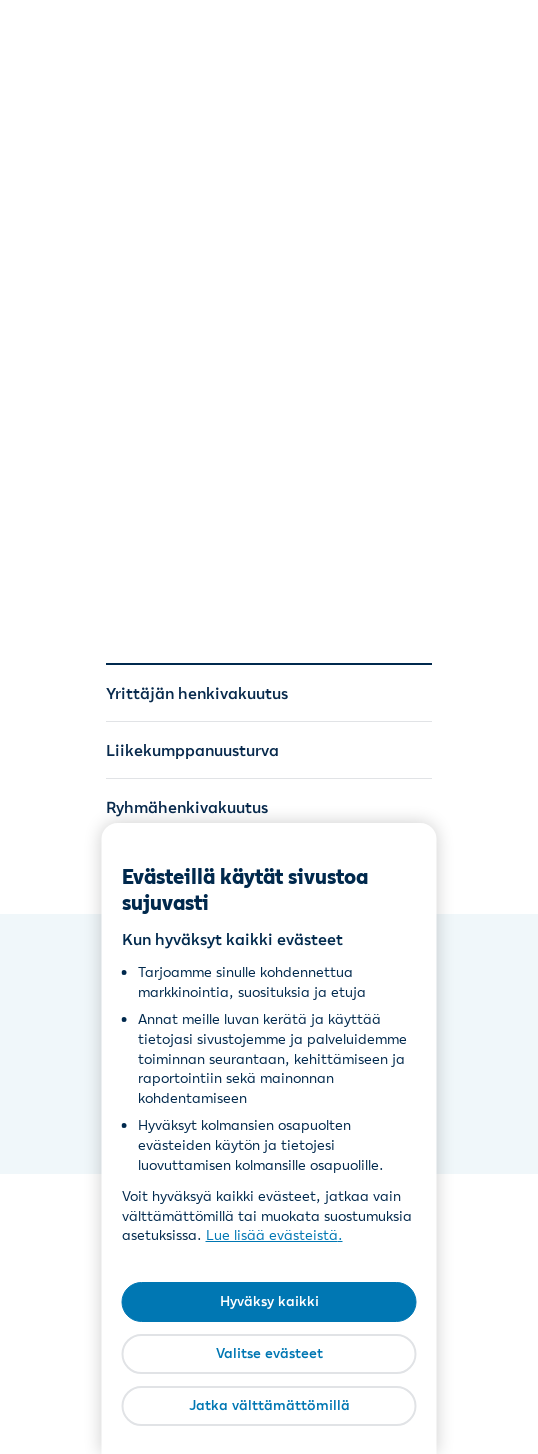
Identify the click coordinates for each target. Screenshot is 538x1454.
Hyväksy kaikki (269, 1301)
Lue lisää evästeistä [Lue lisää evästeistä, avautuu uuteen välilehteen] (272, 1235)
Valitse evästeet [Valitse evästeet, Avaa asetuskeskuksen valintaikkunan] (269, 1353)
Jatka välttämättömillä (269, 1405)
